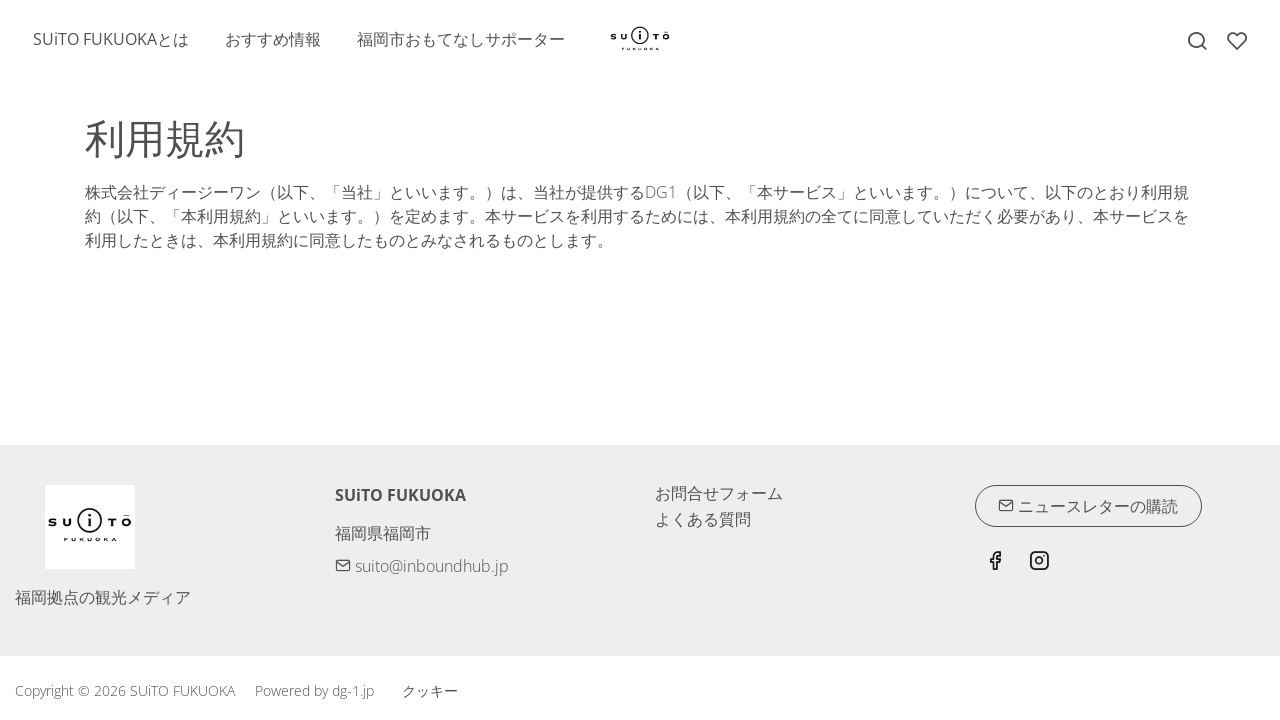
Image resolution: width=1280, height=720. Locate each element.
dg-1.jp (353, 690)
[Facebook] (995, 563)
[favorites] (1237, 41)
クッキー (430, 690)
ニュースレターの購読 (1088, 506)
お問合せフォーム (719, 493)
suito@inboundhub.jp (422, 566)
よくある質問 (703, 519)
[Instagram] (1039, 563)
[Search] (1197, 41)
